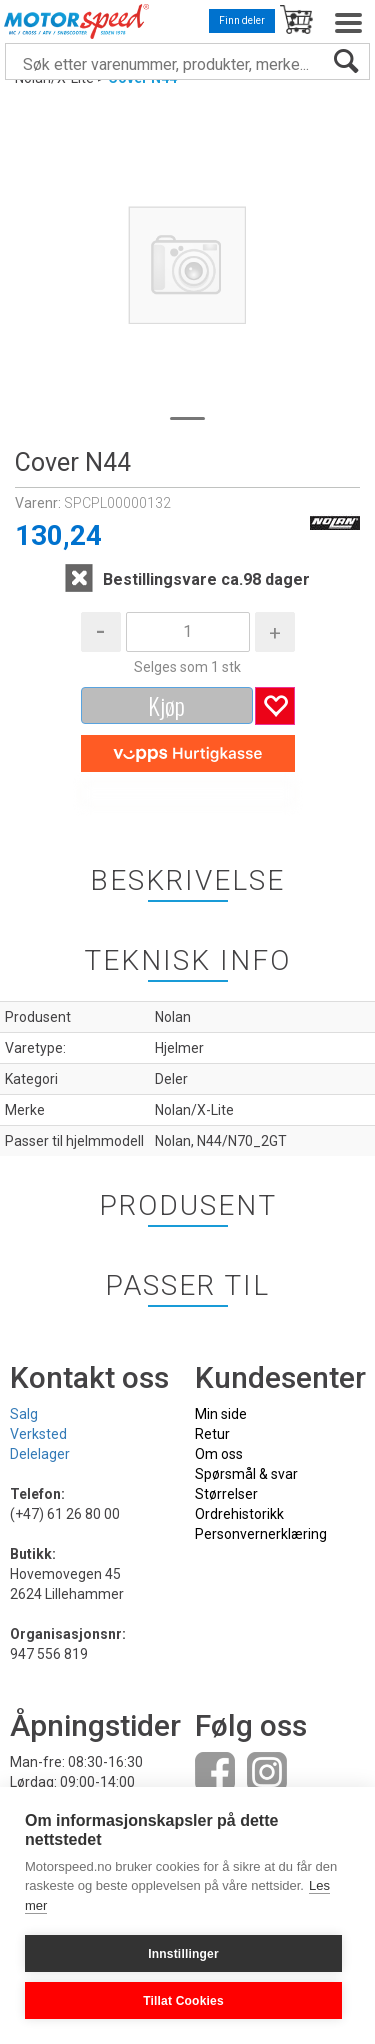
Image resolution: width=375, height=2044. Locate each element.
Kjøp (166, 705)
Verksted (38, 1434)
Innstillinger (183, 1954)
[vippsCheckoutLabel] (188, 754)
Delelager (40, 1454)
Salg (24, 1414)
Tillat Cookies (183, 2001)
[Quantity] (188, 632)
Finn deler (242, 20)
